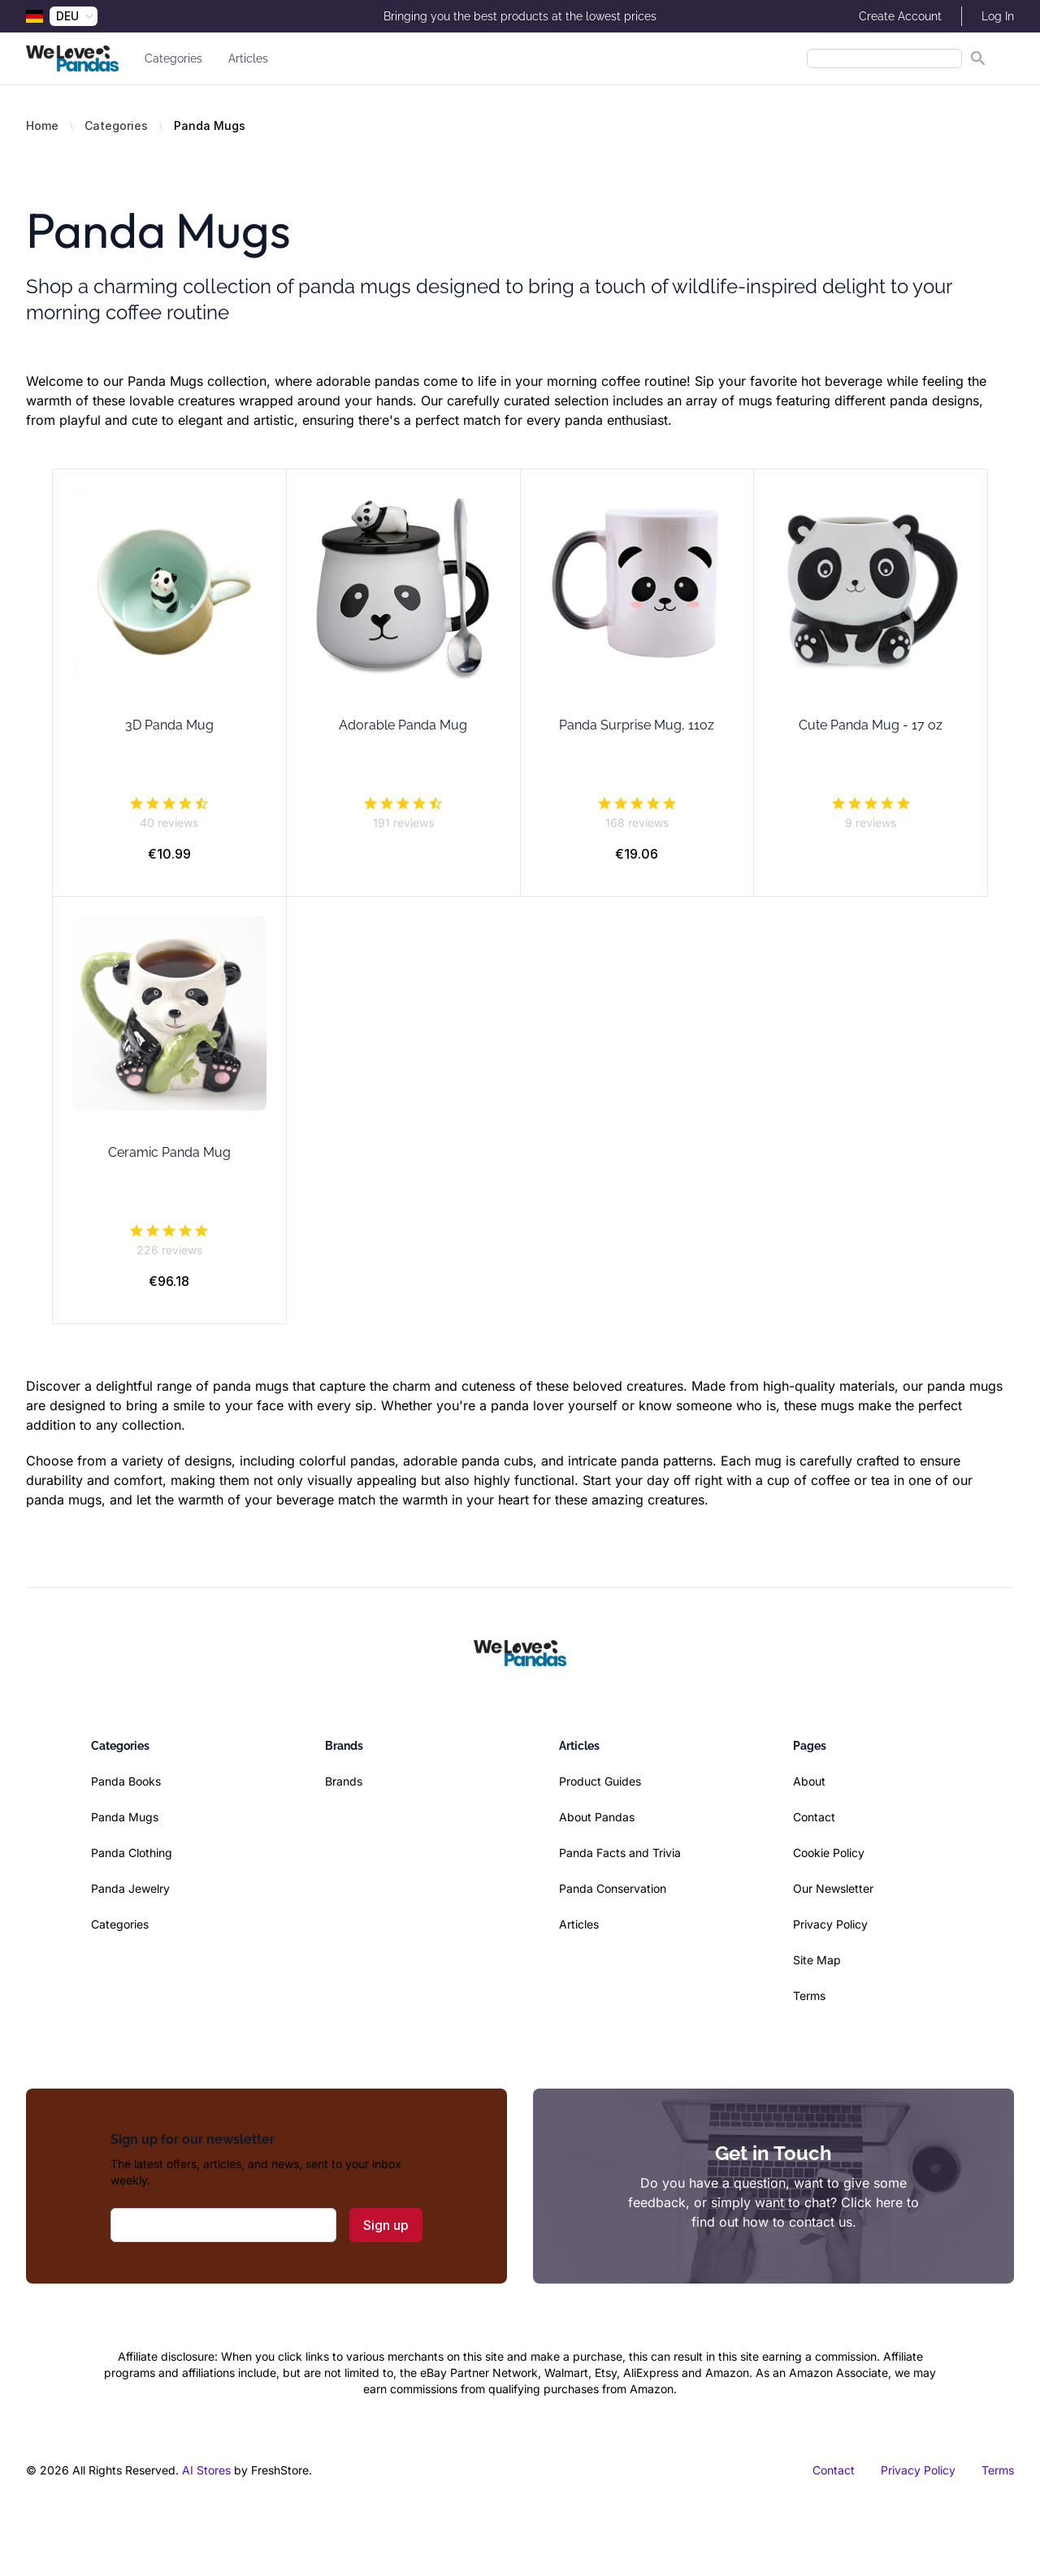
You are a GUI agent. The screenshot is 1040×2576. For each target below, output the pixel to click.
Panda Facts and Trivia (620, 1852)
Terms (809, 1995)
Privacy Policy (830, 1924)
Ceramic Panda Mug (169, 1152)
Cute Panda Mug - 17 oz (870, 725)
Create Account (900, 16)
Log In (998, 16)
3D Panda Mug (169, 725)
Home (42, 125)
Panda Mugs (124, 1817)
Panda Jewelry (130, 1888)
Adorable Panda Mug (403, 725)
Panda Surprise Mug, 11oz (636, 725)
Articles (248, 58)
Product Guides (600, 1781)
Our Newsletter (833, 1888)
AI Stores (206, 2470)
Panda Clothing (131, 1852)
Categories (173, 58)
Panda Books (126, 1781)
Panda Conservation (612, 1888)
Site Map (817, 1960)
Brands (343, 1781)
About (809, 1781)
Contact (814, 1817)
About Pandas (597, 1817)
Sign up (386, 2225)
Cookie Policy (828, 1852)
